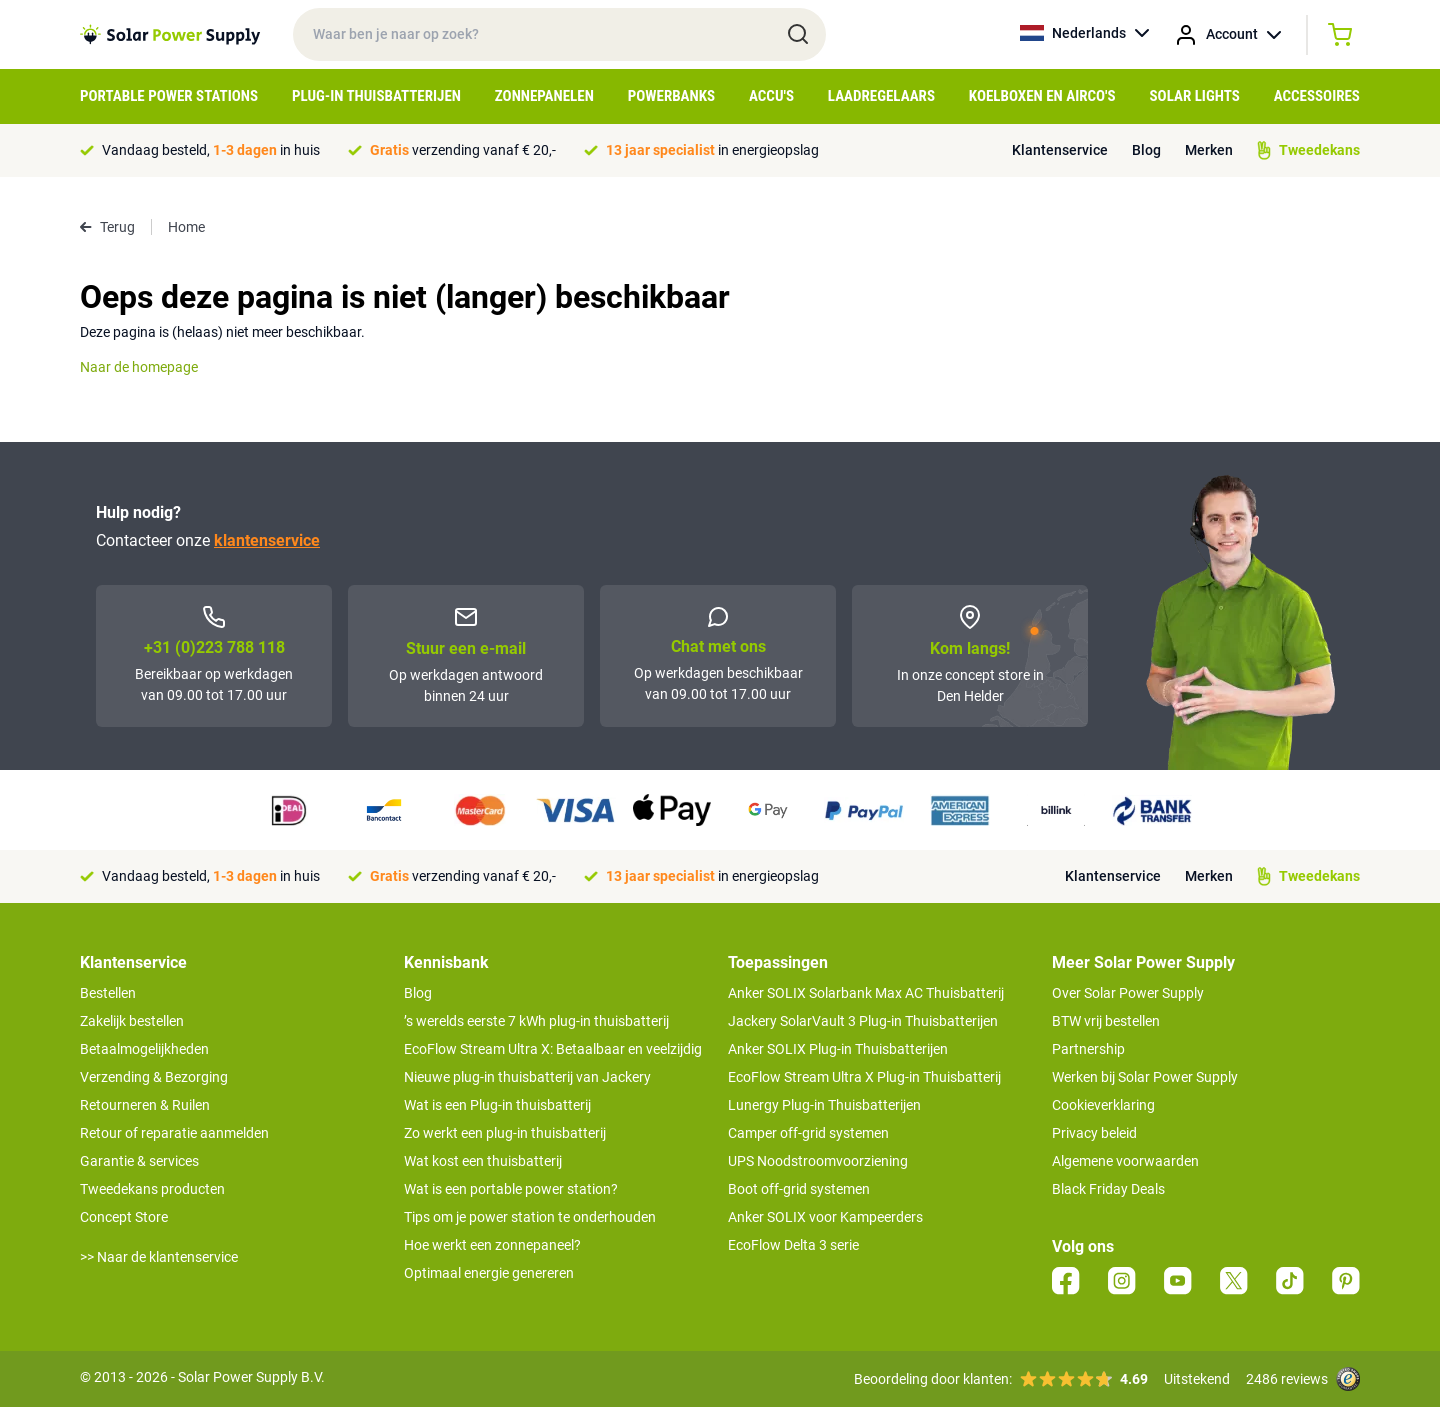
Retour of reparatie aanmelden (174, 1133)
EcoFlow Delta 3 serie (793, 1245)
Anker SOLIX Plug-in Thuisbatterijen (838, 1049)
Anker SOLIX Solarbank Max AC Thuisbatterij (866, 993)
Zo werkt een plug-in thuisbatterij (505, 1133)
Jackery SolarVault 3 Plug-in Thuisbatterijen (863, 1021)
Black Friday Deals (1108, 1189)
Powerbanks (671, 96)
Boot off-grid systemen (799, 1189)
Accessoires (1317, 96)
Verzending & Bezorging (154, 1077)
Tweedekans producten (152, 1189)
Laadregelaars (881, 96)
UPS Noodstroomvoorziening (818, 1161)
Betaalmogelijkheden (144, 1049)
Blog (1146, 150)
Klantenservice (1060, 150)
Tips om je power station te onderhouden (530, 1217)
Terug (107, 227)
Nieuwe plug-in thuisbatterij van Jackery (527, 1077)
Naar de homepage (139, 367)
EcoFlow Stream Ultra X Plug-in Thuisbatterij (864, 1077)
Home (186, 227)
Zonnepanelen (544, 96)
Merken (1209, 150)
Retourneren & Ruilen (145, 1105)
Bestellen (108, 993)
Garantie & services (139, 1161)
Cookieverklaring (1103, 1105)
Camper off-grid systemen (808, 1133)
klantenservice (267, 540)
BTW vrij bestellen (1106, 1021)
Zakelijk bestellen (132, 1021)
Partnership (1088, 1049)
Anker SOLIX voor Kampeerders (825, 1217)
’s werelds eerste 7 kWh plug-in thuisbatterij (536, 1021)
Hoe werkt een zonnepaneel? (492, 1245)
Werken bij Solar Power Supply (1145, 1077)
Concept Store (124, 1217)
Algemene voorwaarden (1125, 1161)
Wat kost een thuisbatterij (483, 1161)
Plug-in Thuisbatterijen (376, 96)
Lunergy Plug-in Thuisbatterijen (824, 1105)
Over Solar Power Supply (1128, 993)
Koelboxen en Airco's (1042, 96)
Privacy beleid (1094, 1133)
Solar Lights (1195, 96)
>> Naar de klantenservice (159, 1257)
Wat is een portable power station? (511, 1189)
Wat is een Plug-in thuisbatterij (497, 1105)
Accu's (771, 96)
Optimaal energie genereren (489, 1273)
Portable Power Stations (169, 96)
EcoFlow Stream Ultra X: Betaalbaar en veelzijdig (553, 1049)
